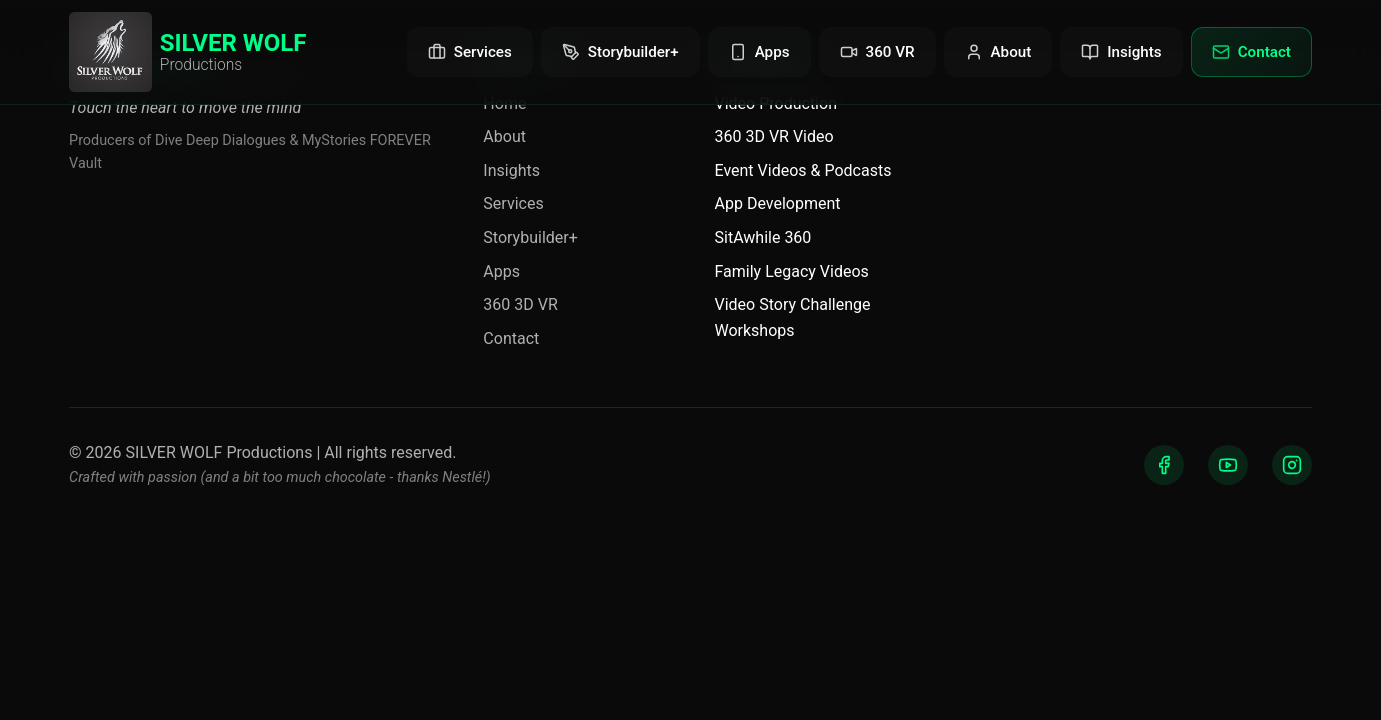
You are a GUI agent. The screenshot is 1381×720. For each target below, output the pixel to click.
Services (513, 203)
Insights (511, 170)
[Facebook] (1164, 465)
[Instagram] (1292, 465)
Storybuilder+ (530, 237)
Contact (511, 338)
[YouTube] (1228, 465)
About (504, 136)
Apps (501, 271)
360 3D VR (520, 304)
